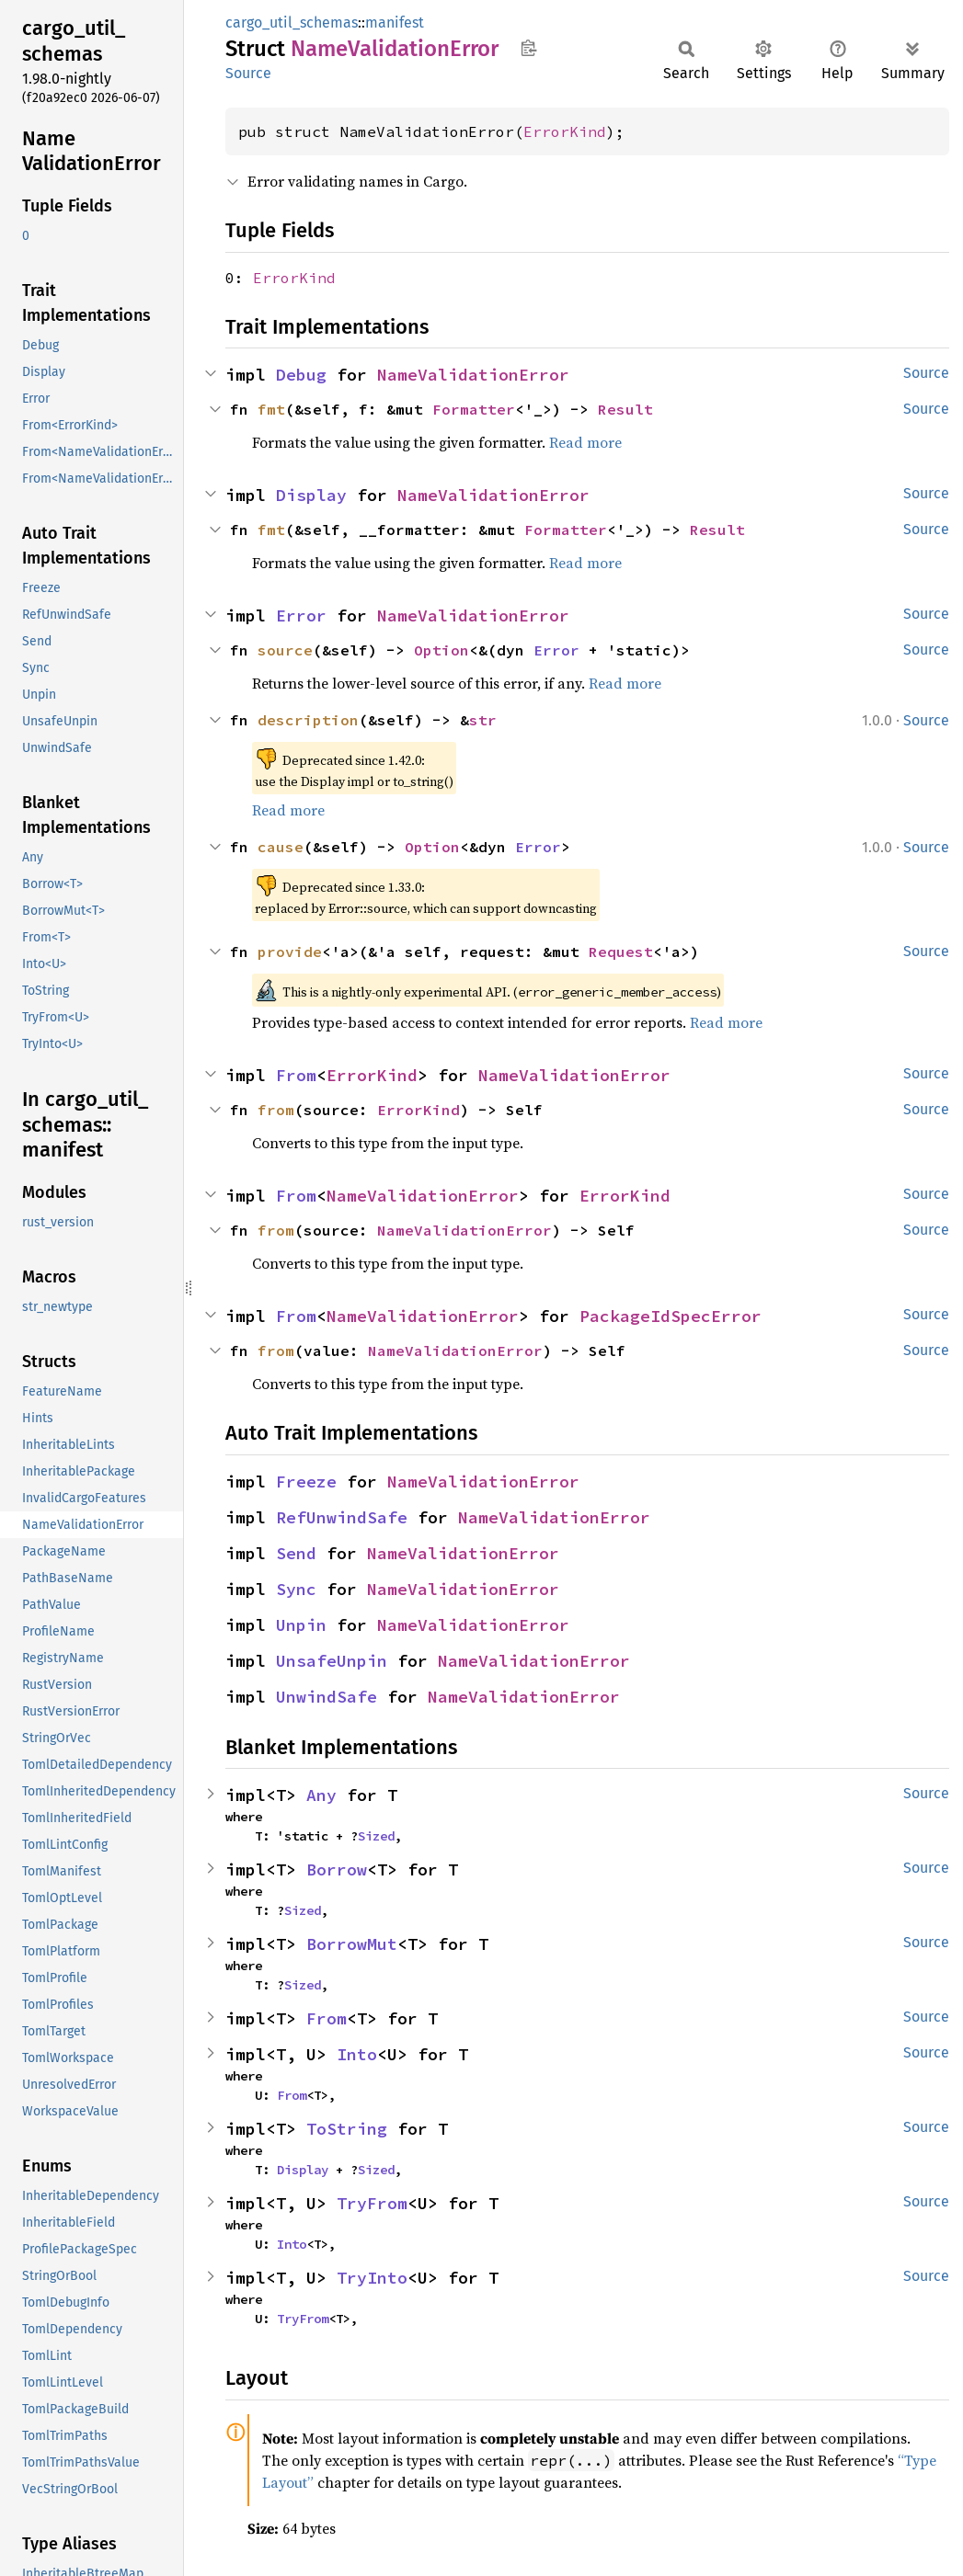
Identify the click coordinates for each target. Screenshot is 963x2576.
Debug (301, 374)
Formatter (473, 409)
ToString (346, 2128)
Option (441, 650)
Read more (585, 442)
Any (321, 1795)
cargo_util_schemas (291, 22)
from (276, 1109)
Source (248, 73)
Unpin (301, 1625)
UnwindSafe (326, 1696)
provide (290, 951)
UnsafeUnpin (331, 1660)
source (285, 650)
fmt (271, 409)
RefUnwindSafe (341, 1517)
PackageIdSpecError (670, 1316)
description (308, 720)
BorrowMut (351, 1944)
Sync (296, 1589)
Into (357, 2054)
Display (311, 495)
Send (296, 1553)
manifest (394, 22)
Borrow (336, 1869)
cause (281, 847)
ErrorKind (564, 131)
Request (621, 951)
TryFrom (372, 2203)
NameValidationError (473, 374)
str (483, 720)
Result (625, 409)
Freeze (306, 1481)
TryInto (372, 2277)
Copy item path (528, 47)
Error (301, 615)
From (296, 1075)
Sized (376, 1836)
